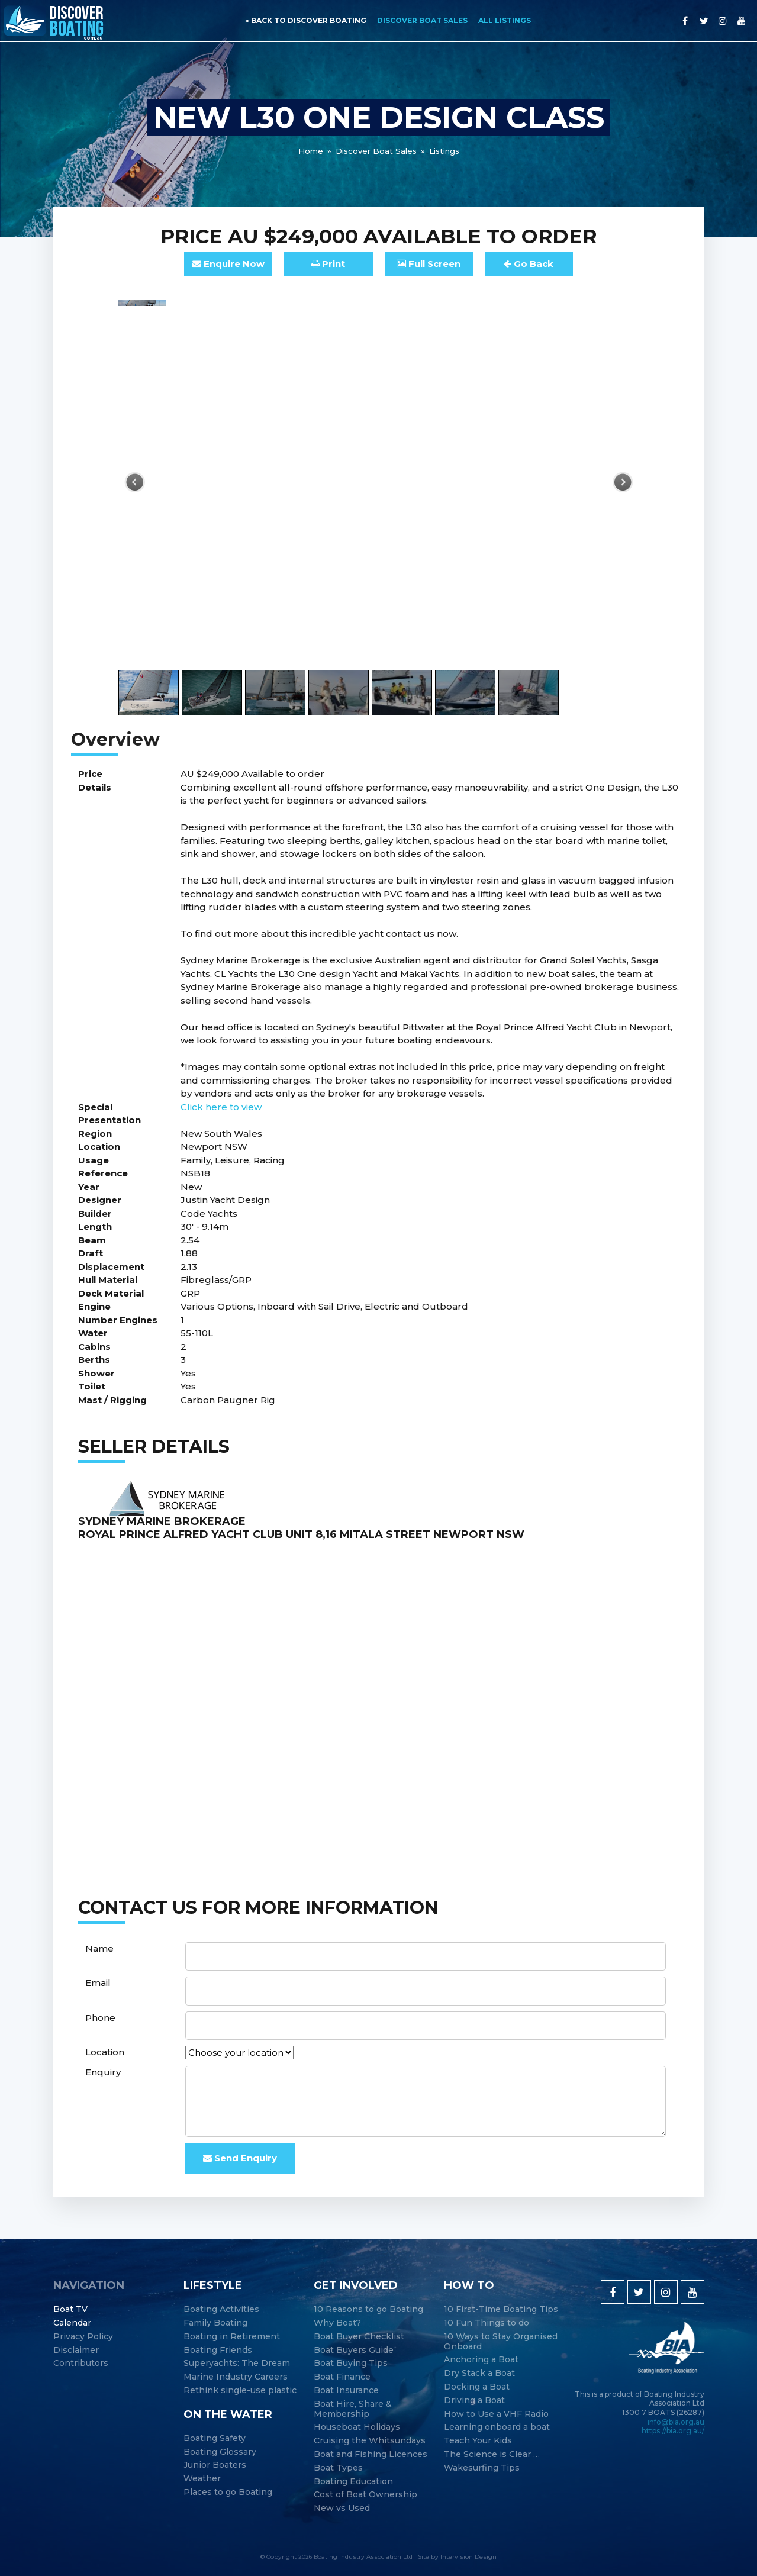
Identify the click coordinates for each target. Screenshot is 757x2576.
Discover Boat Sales (422, 20)
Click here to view (221, 1107)
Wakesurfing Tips (482, 2468)
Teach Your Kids (478, 2441)
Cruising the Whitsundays (370, 2441)
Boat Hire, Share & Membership (353, 2409)
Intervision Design (468, 2557)
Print (328, 263)
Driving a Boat (474, 2401)
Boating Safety (214, 2438)
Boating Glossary (219, 2452)
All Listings (504, 20)
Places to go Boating (227, 2492)
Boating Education (353, 2482)
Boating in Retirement (231, 2337)
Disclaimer (76, 2350)
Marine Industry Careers (235, 2377)
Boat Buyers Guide (354, 2350)
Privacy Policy (83, 2337)
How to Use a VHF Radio (496, 2414)
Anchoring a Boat (481, 2360)
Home (310, 151)
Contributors (80, 2363)
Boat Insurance (346, 2390)
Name (99, 1948)
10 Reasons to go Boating (368, 2309)
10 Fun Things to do (486, 2323)
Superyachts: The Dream (236, 2363)
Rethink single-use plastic (240, 2390)
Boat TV (70, 2309)
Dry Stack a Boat (479, 2373)
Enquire (228, 263)
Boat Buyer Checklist (359, 2337)
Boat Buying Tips (351, 2363)
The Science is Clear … (492, 2454)
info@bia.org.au (676, 2421)
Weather (202, 2479)
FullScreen (428, 263)
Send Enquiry (240, 2158)
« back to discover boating (305, 20)
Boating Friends (217, 2350)
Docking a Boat (477, 2387)
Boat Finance (342, 2377)
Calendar (72, 2323)
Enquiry (103, 2072)
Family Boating (215, 2323)
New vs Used (342, 2508)
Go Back (528, 263)
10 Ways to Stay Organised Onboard (501, 2342)
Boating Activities (221, 2309)
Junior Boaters (214, 2465)
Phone (100, 2017)
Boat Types (338, 2468)
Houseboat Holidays (357, 2427)
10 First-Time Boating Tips (501, 2309)
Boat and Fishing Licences (370, 2454)
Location (104, 2052)
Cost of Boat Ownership (365, 2495)
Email (98, 1982)
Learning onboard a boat (497, 2427)
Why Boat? (337, 2323)
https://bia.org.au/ (673, 2430)
